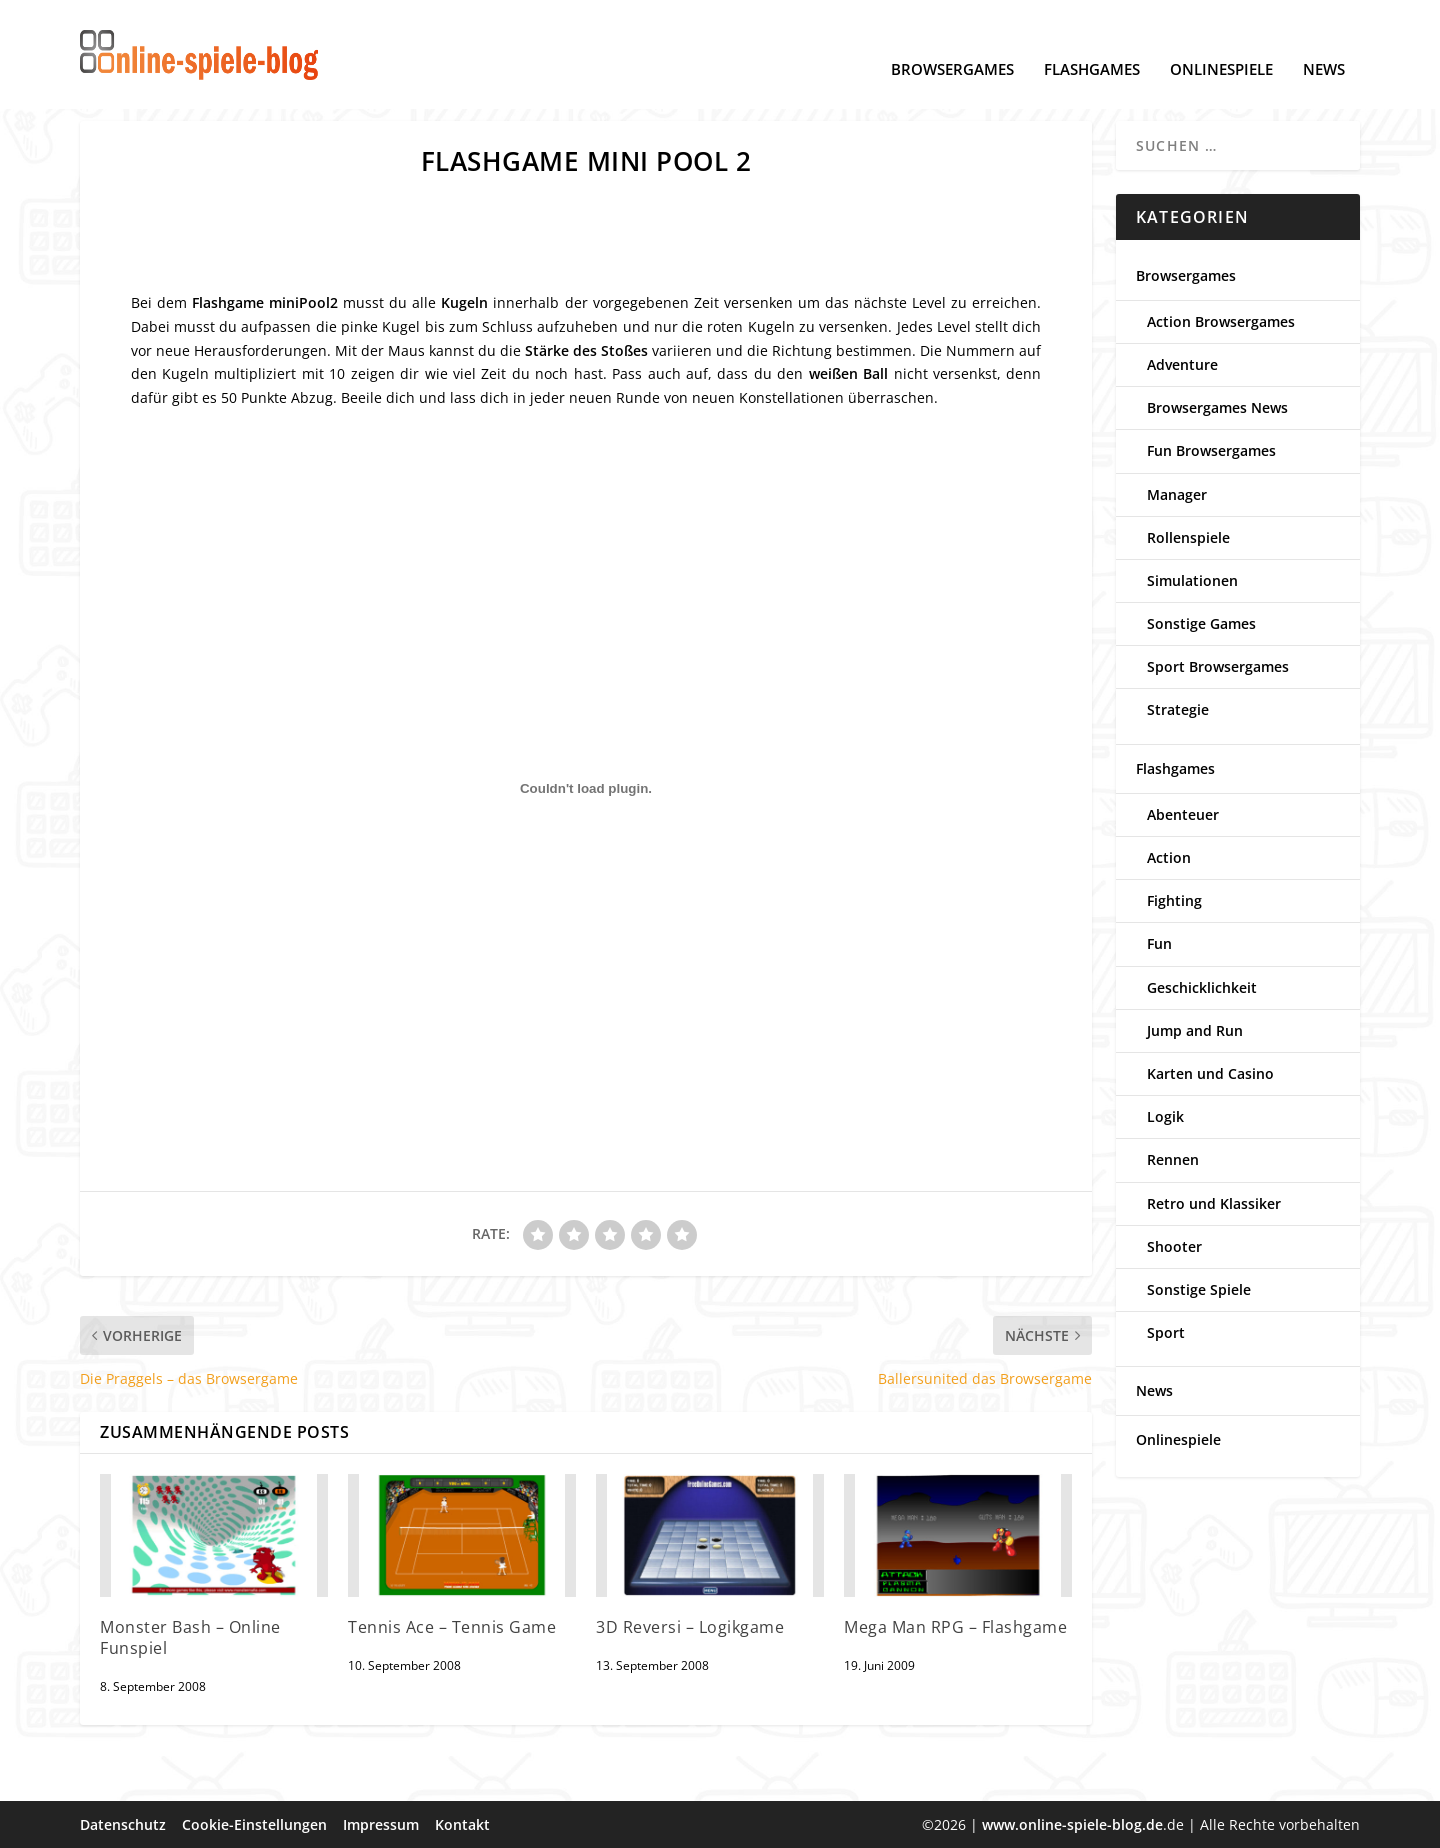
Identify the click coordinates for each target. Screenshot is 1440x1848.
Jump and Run (1195, 1029)
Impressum (381, 1823)
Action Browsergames (1221, 320)
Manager (1177, 493)
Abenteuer (1183, 813)
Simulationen (1192, 579)
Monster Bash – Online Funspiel (190, 1636)
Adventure (1182, 363)
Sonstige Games (1201, 623)
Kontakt (462, 1823)
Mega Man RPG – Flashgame (955, 1626)
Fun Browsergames (1211, 450)
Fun (1159, 943)
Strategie (1178, 709)
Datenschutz (123, 1823)
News (1324, 41)
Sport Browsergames (1218, 666)
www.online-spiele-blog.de (1072, 1823)
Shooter (1174, 1245)
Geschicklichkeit (1202, 986)
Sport (1166, 1332)
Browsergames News (1217, 407)
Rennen (1173, 1159)
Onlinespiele (1221, 41)
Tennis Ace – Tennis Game (452, 1626)
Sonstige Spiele (1199, 1288)
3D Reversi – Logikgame (690, 1626)
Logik (1165, 1116)
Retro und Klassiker (1214, 1202)
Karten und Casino (1210, 1072)
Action (1169, 856)
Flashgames (1092, 41)
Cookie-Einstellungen (254, 1823)
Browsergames (952, 41)
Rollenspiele (1188, 536)
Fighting (1174, 900)
